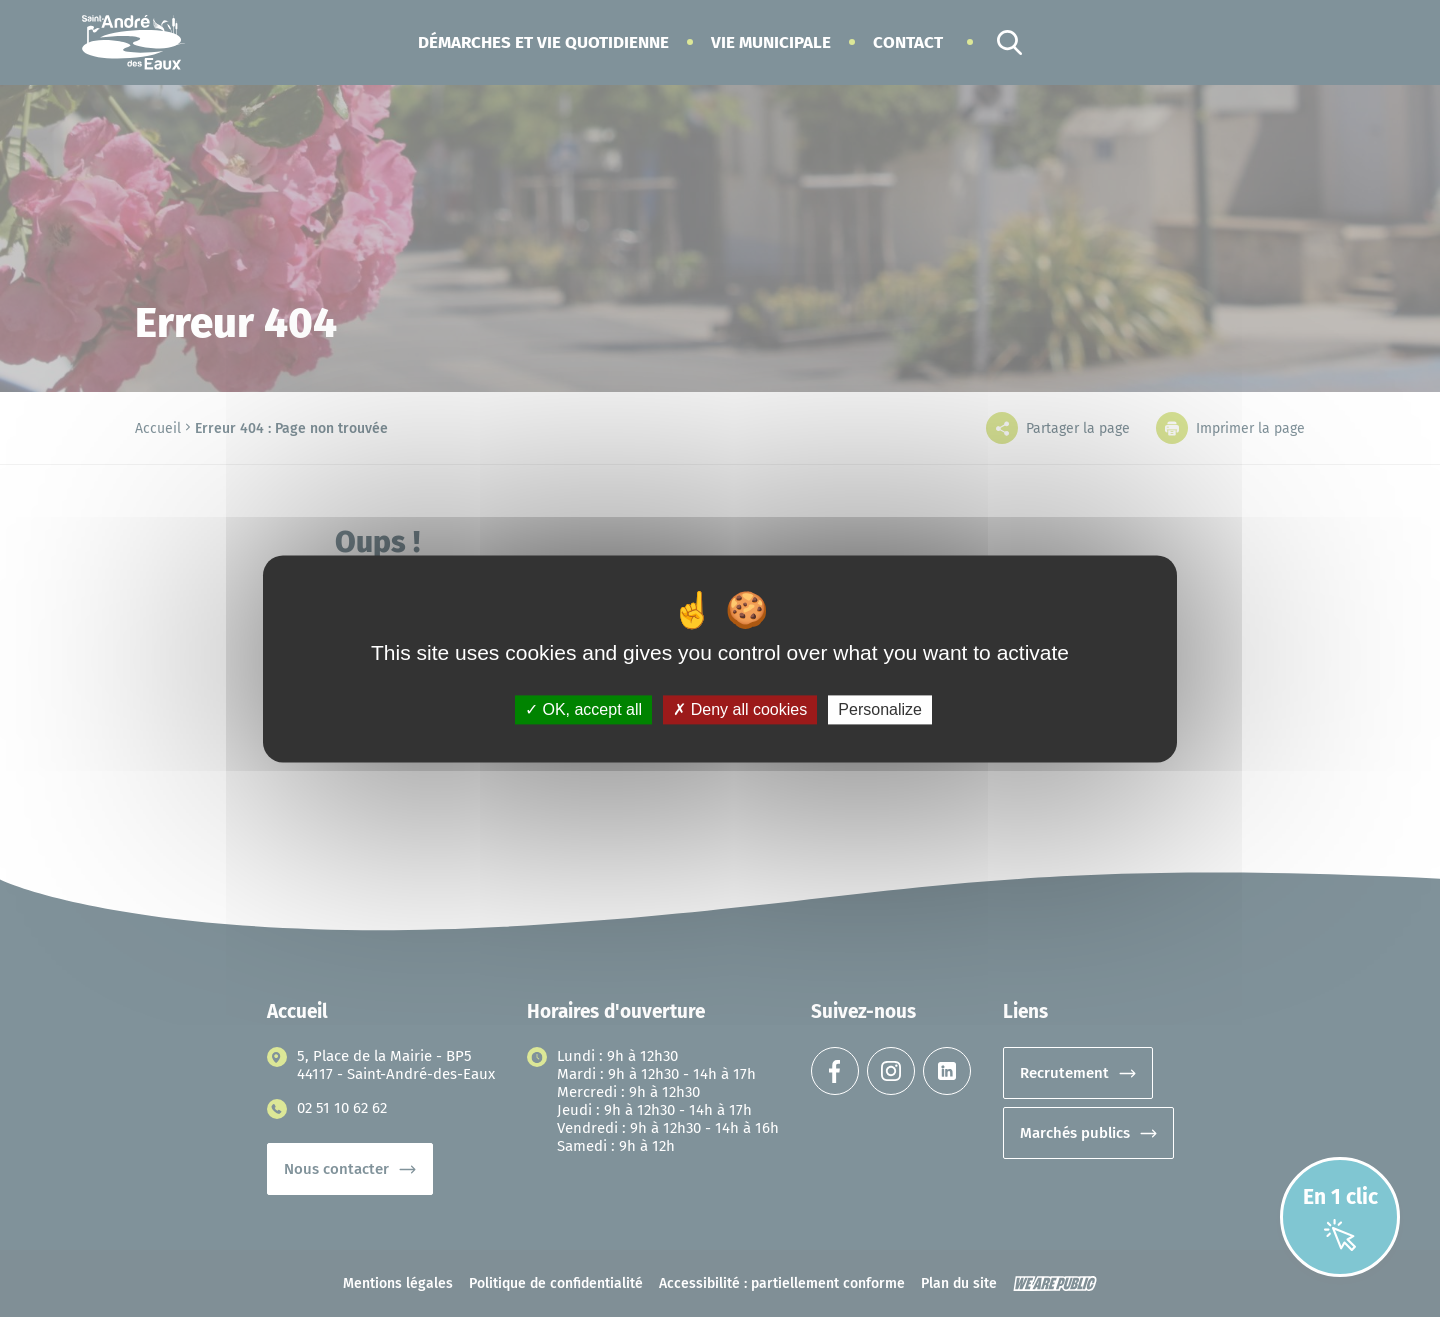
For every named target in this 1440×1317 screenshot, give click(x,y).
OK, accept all (583, 709)
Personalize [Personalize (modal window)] (880, 709)
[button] (543, 42)
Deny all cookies (740, 709)
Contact (908, 42)
